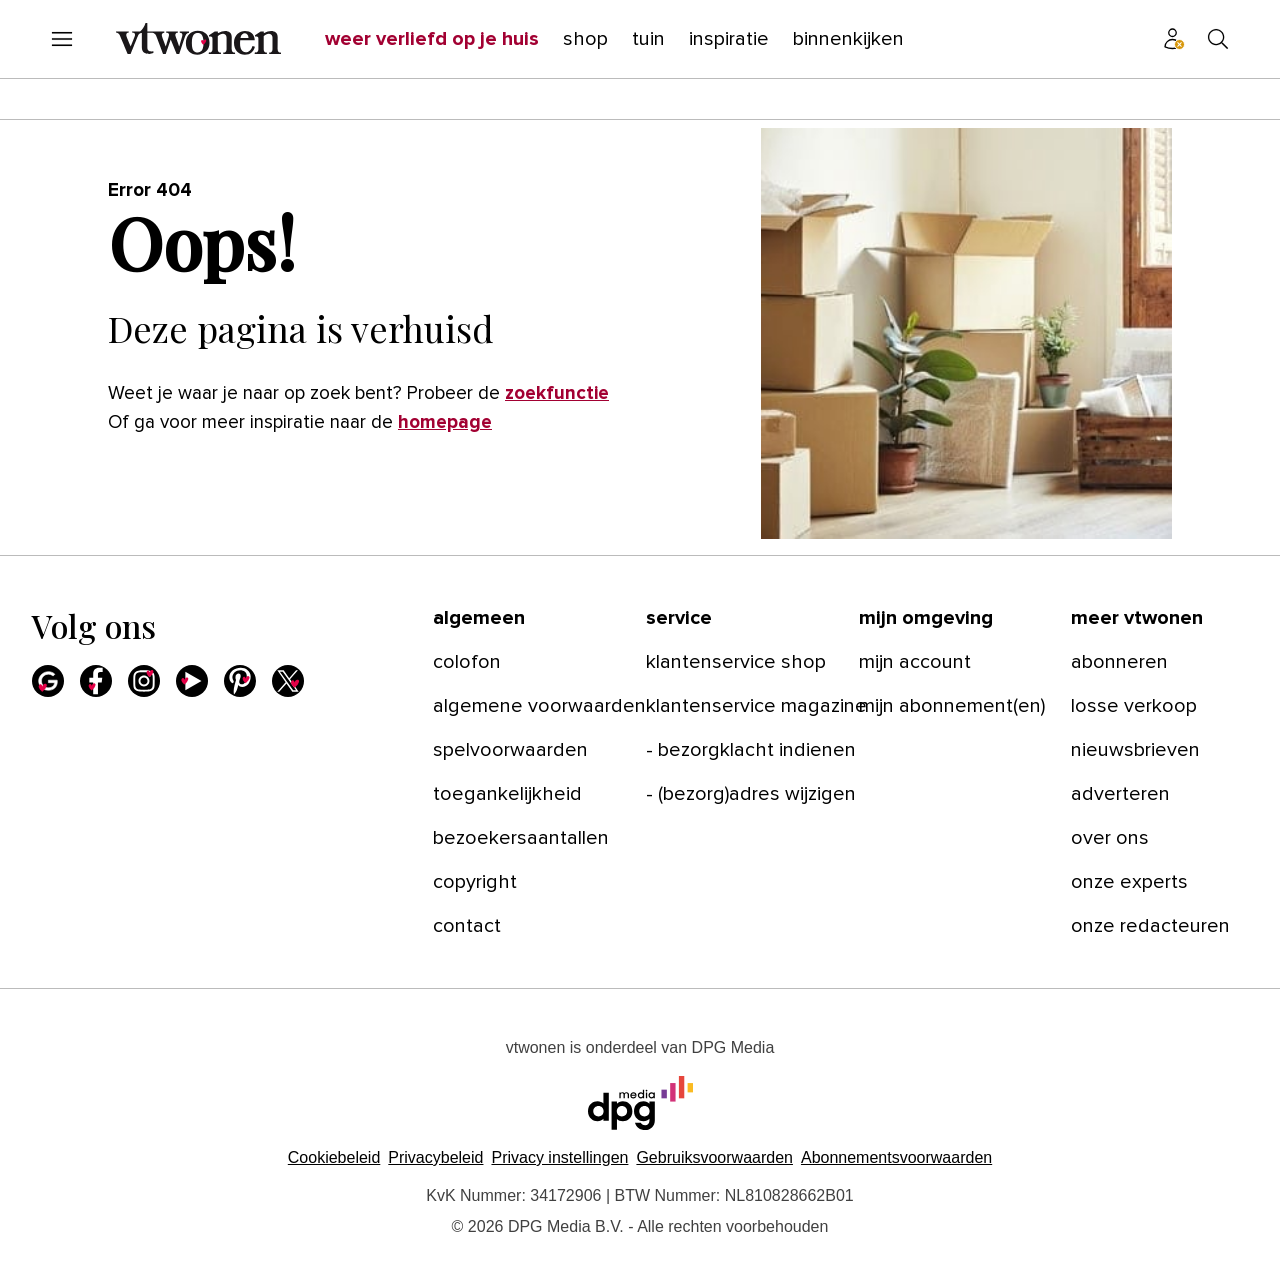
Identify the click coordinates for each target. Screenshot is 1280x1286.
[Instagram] (144, 681)
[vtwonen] (198, 39)
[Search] (1218, 39)
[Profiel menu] (1174, 39)
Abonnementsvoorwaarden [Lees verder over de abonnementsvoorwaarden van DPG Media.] (896, 1157)
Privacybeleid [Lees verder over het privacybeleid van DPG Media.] (435, 1157)
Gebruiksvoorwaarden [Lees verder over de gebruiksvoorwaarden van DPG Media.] (714, 1157)
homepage (445, 422)
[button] (559, 1157)
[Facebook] (96, 681)
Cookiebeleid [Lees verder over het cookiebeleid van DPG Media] (334, 1157)
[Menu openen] (62, 39)
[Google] (48, 681)
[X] (288, 681)
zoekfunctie (557, 393)
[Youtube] (192, 681)
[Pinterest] (240, 681)
